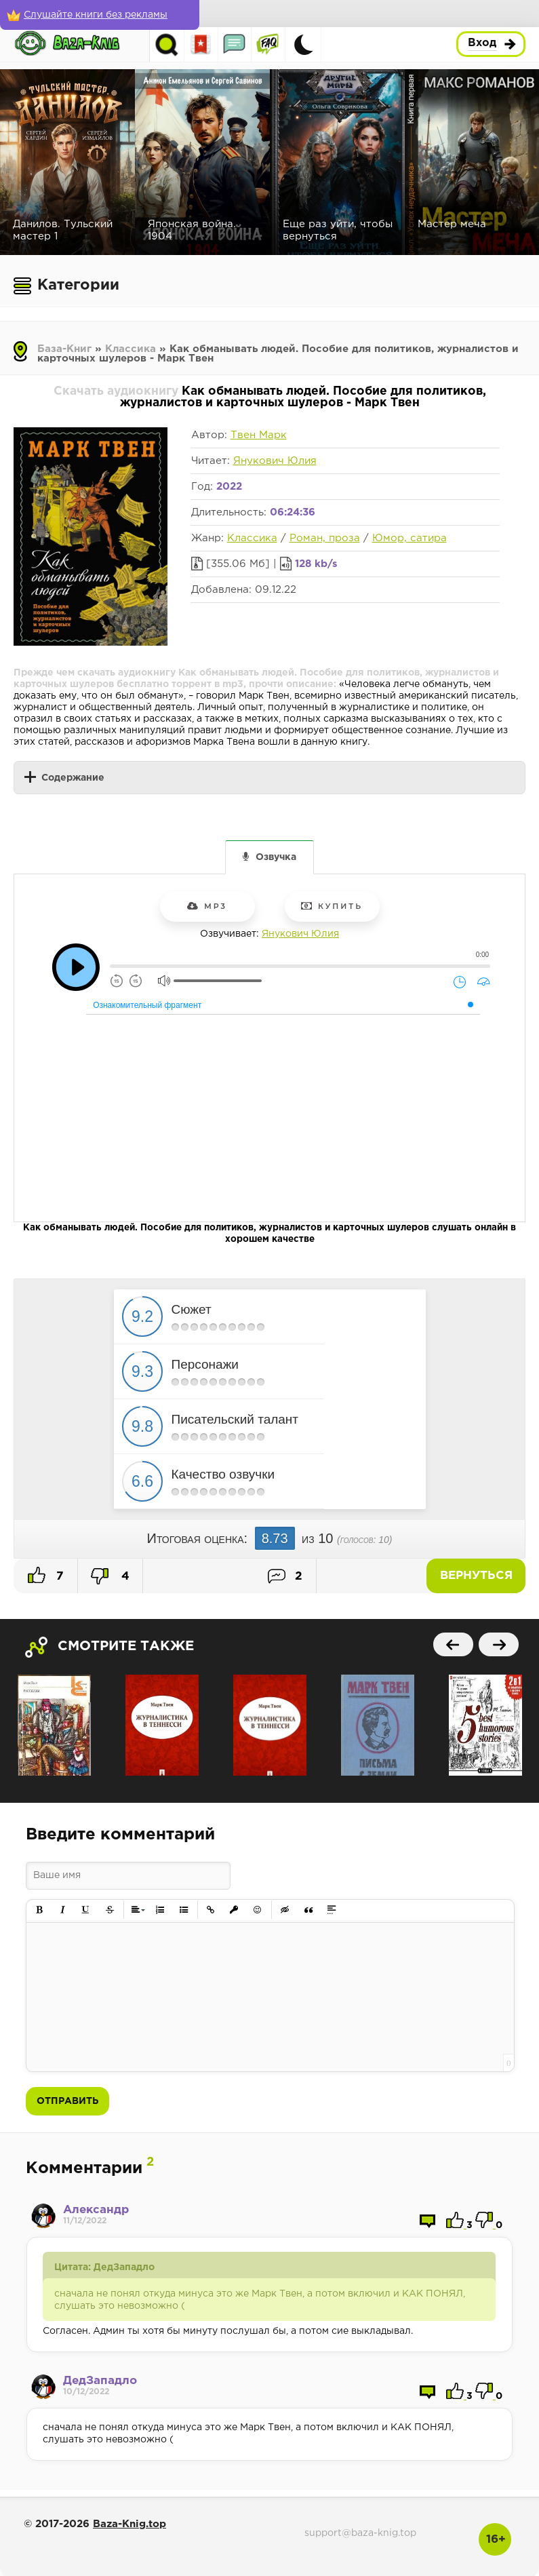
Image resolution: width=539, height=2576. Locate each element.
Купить (332, 906)
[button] (39, 1910)
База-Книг (64, 349)
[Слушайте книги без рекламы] (98, 15)
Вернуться (477, 1576)
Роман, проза (325, 538)
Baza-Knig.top (129, 2524)
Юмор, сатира (409, 538)
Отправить (67, 2101)
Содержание (72, 778)
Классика (130, 349)
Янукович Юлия (275, 460)
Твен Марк (259, 435)
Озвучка (276, 857)
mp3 (207, 906)
